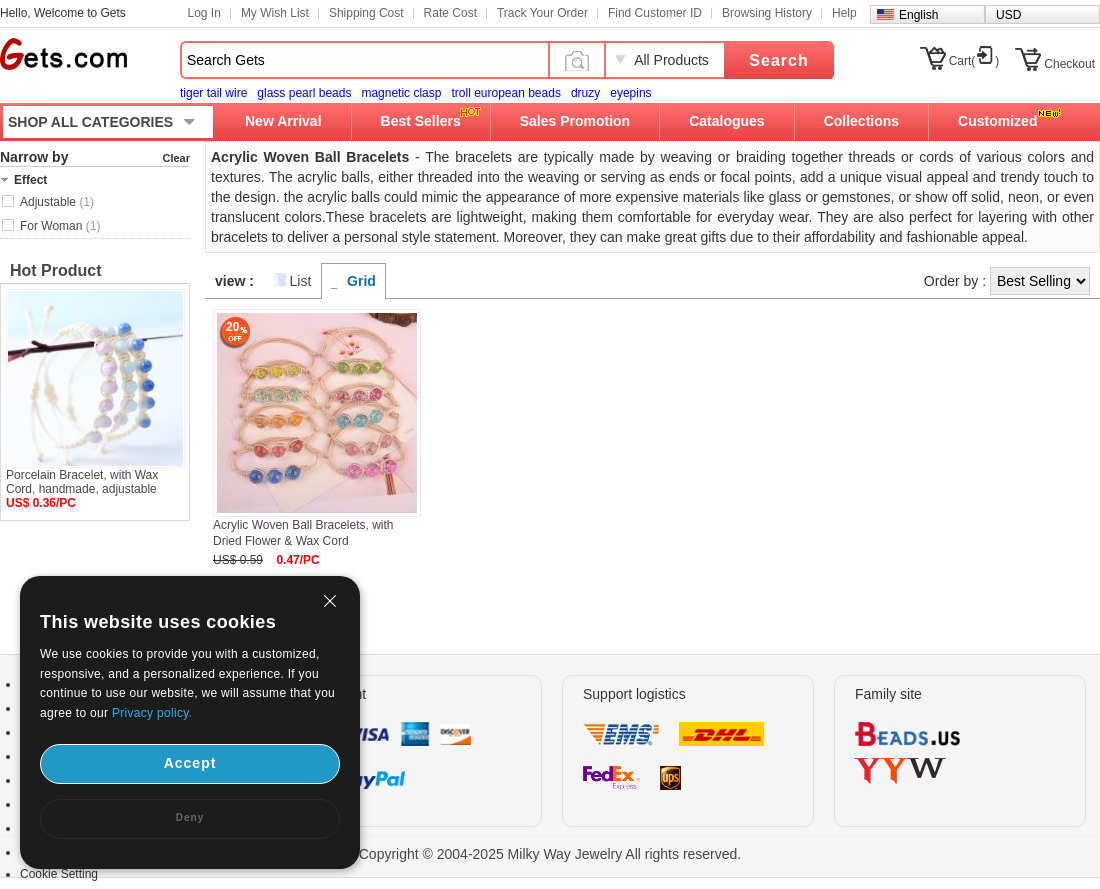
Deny (190, 817)
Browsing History (767, 13)
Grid (361, 281)
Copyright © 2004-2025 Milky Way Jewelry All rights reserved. (550, 854)
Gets (63, 54)
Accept (190, 763)
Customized (997, 121)
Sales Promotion (575, 121)
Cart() (974, 61)
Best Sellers (421, 121)
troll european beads (505, 93)
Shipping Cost (366, 13)
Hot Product (56, 270)
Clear (176, 158)
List (301, 281)
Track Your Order (542, 13)
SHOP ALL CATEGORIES (90, 122)
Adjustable (57, 202)
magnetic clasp (401, 93)
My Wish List (275, 13)
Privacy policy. (152, 713)
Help (844, 13)
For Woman (60, 226)
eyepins (630, 93)
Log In (204, 13)
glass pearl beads (304, 93)
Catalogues (726, 121)
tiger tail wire (213, 93)
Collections (861, 121)
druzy (585, 93)
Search (778, 60)
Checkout (1069, 64)
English (918, 15)
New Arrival (283, 121)
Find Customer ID (655, 13)
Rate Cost (450, 13)
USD (1008, 15)
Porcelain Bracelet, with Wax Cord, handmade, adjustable (82, 482)
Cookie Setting (59, 874)
